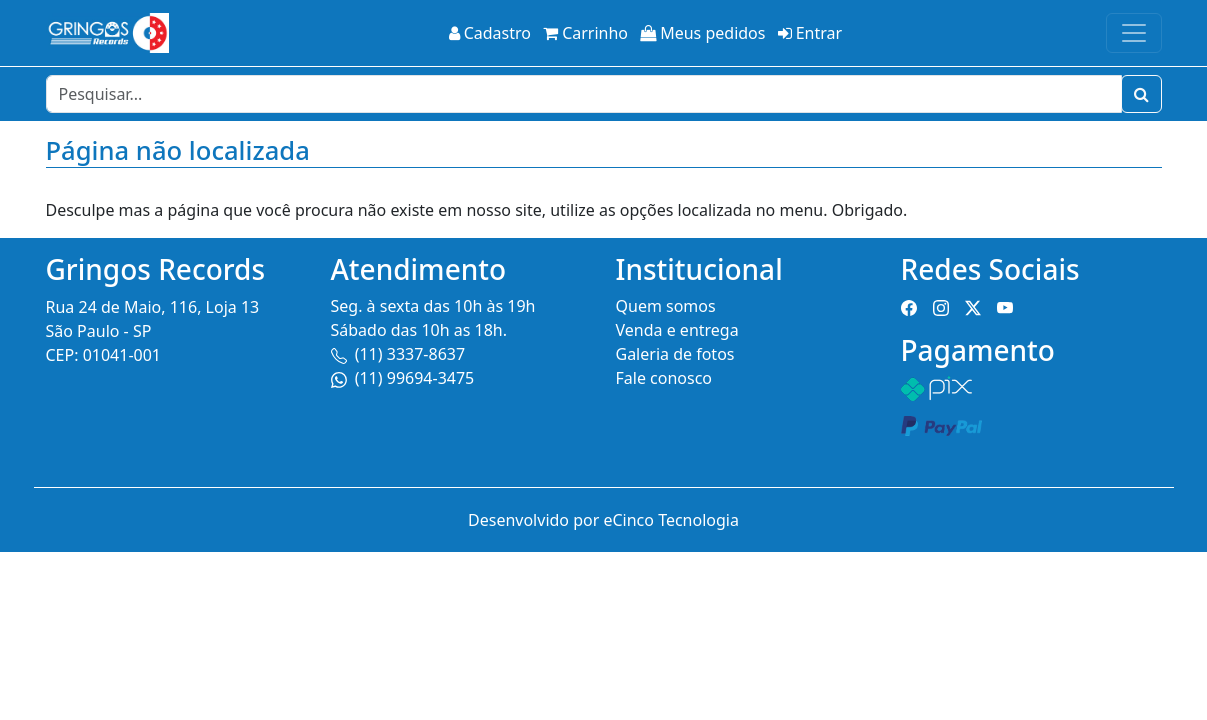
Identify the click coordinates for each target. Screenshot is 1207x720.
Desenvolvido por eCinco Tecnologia (603, 520)
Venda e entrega (677, 330)
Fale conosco (664, 378)
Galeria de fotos (675, 354)
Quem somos (666, 306)
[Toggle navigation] (1134, 33)
